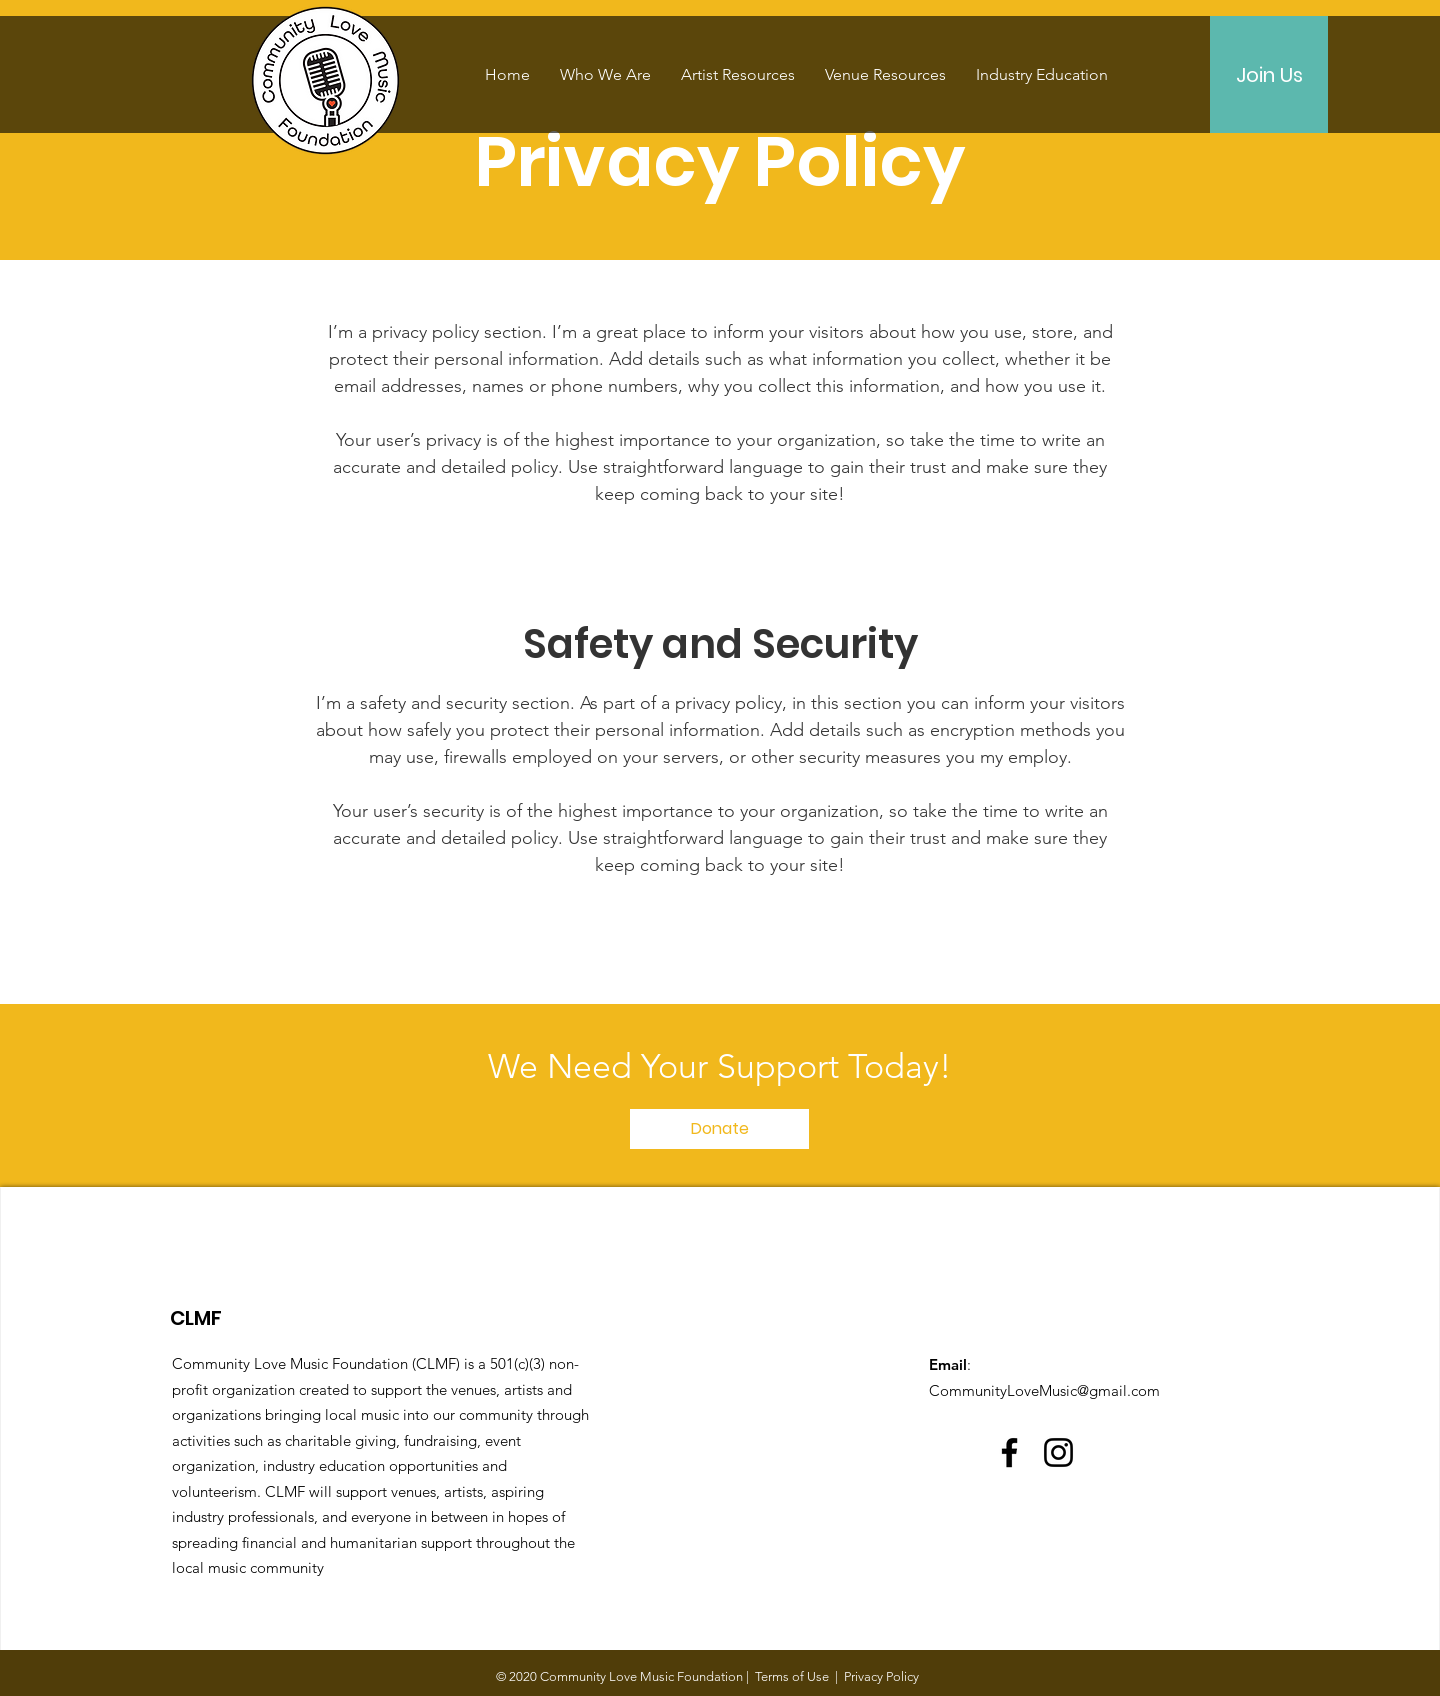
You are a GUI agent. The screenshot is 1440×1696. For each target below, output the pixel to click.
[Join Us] (1269, 74)
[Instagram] (1058, 1452)
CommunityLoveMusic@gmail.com (1044, 1390)
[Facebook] (1009, 1452)
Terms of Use (792, 1676)
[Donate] (719, 1129)
